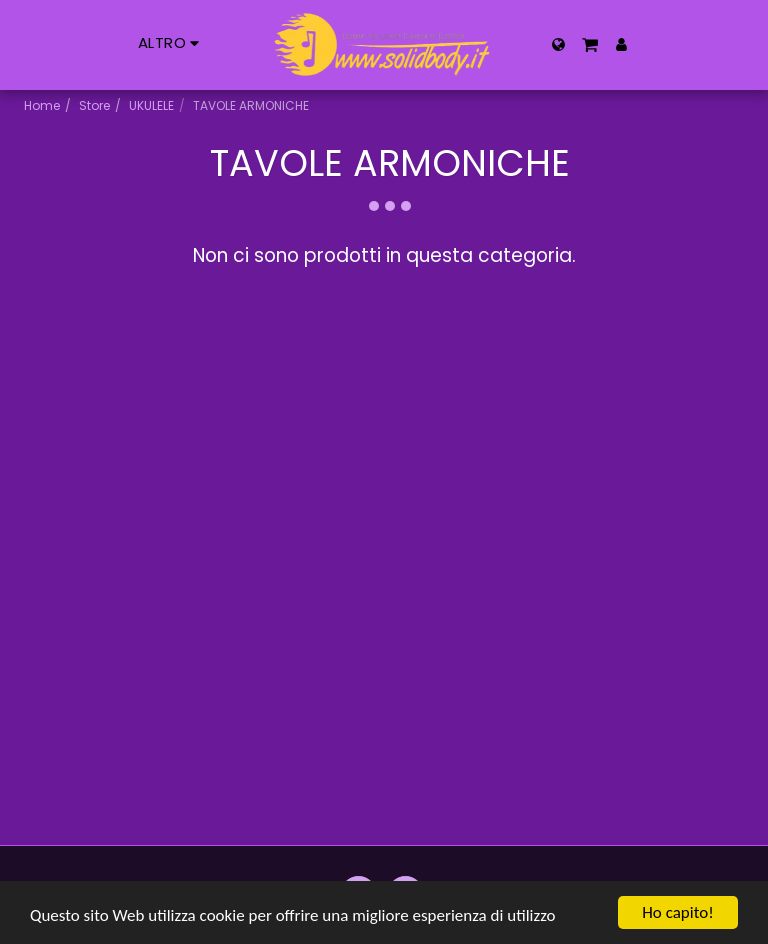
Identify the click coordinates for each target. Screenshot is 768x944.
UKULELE (151, 105)
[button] (590, 44)
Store (94, 105)
